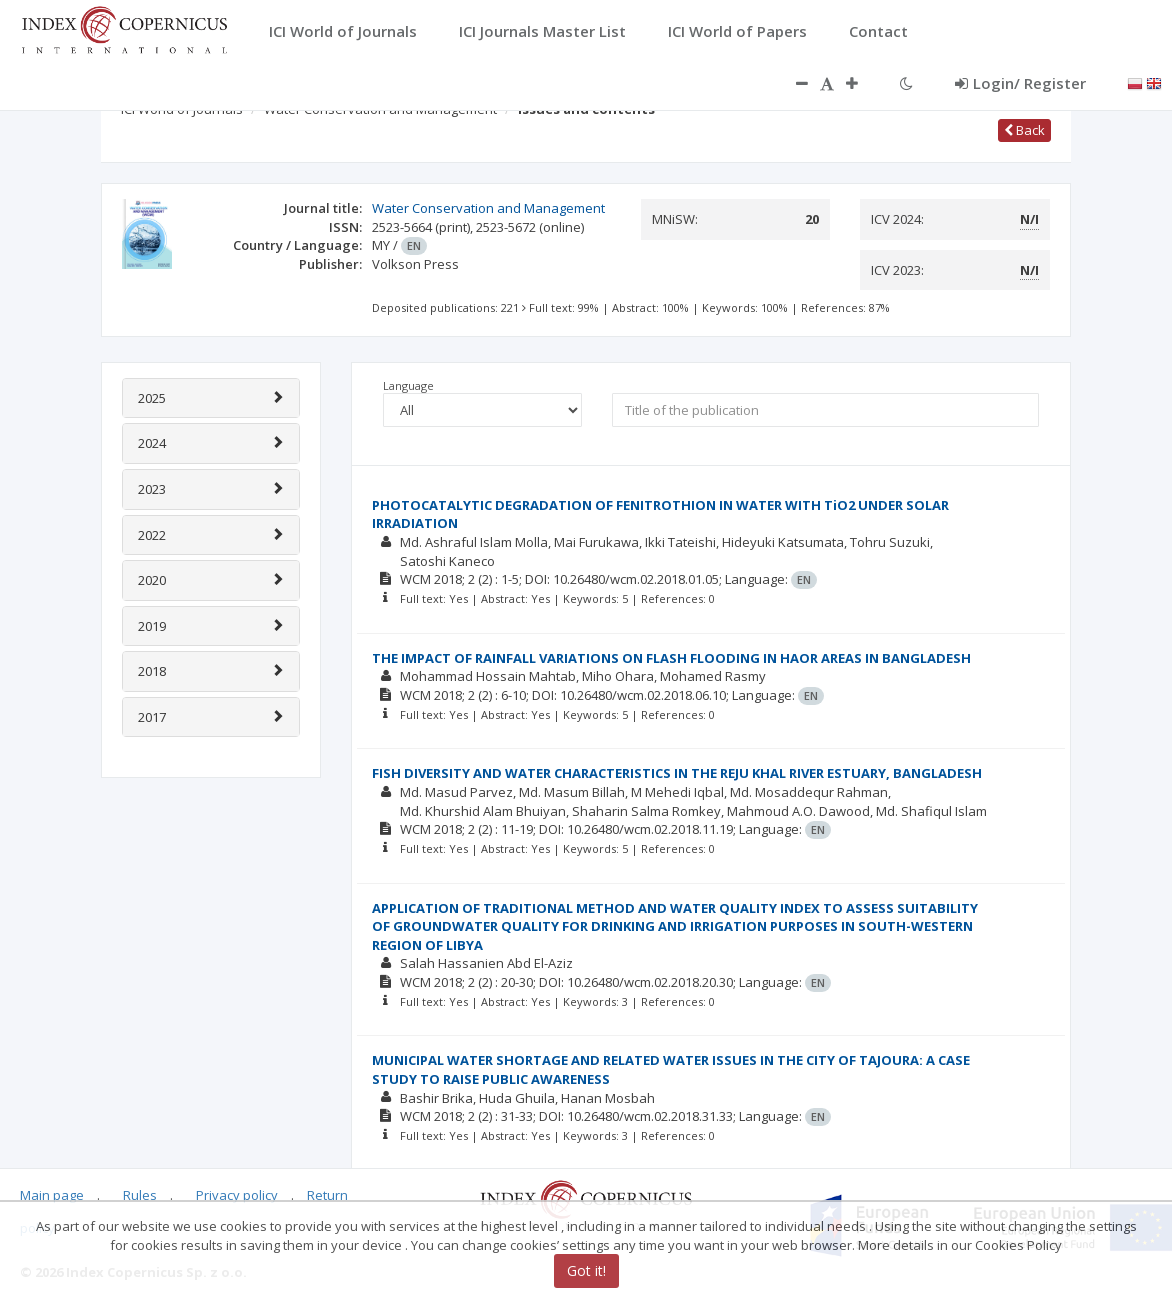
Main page (52, 1195)
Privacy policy (237, 1195)
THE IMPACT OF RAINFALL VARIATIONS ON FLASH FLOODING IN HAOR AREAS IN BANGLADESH (671, 658)
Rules (140, 1195)
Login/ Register (1020, 83)
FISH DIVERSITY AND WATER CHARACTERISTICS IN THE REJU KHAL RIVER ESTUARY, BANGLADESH (677, 773)
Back (1024, 130)
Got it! (586, 1270)
